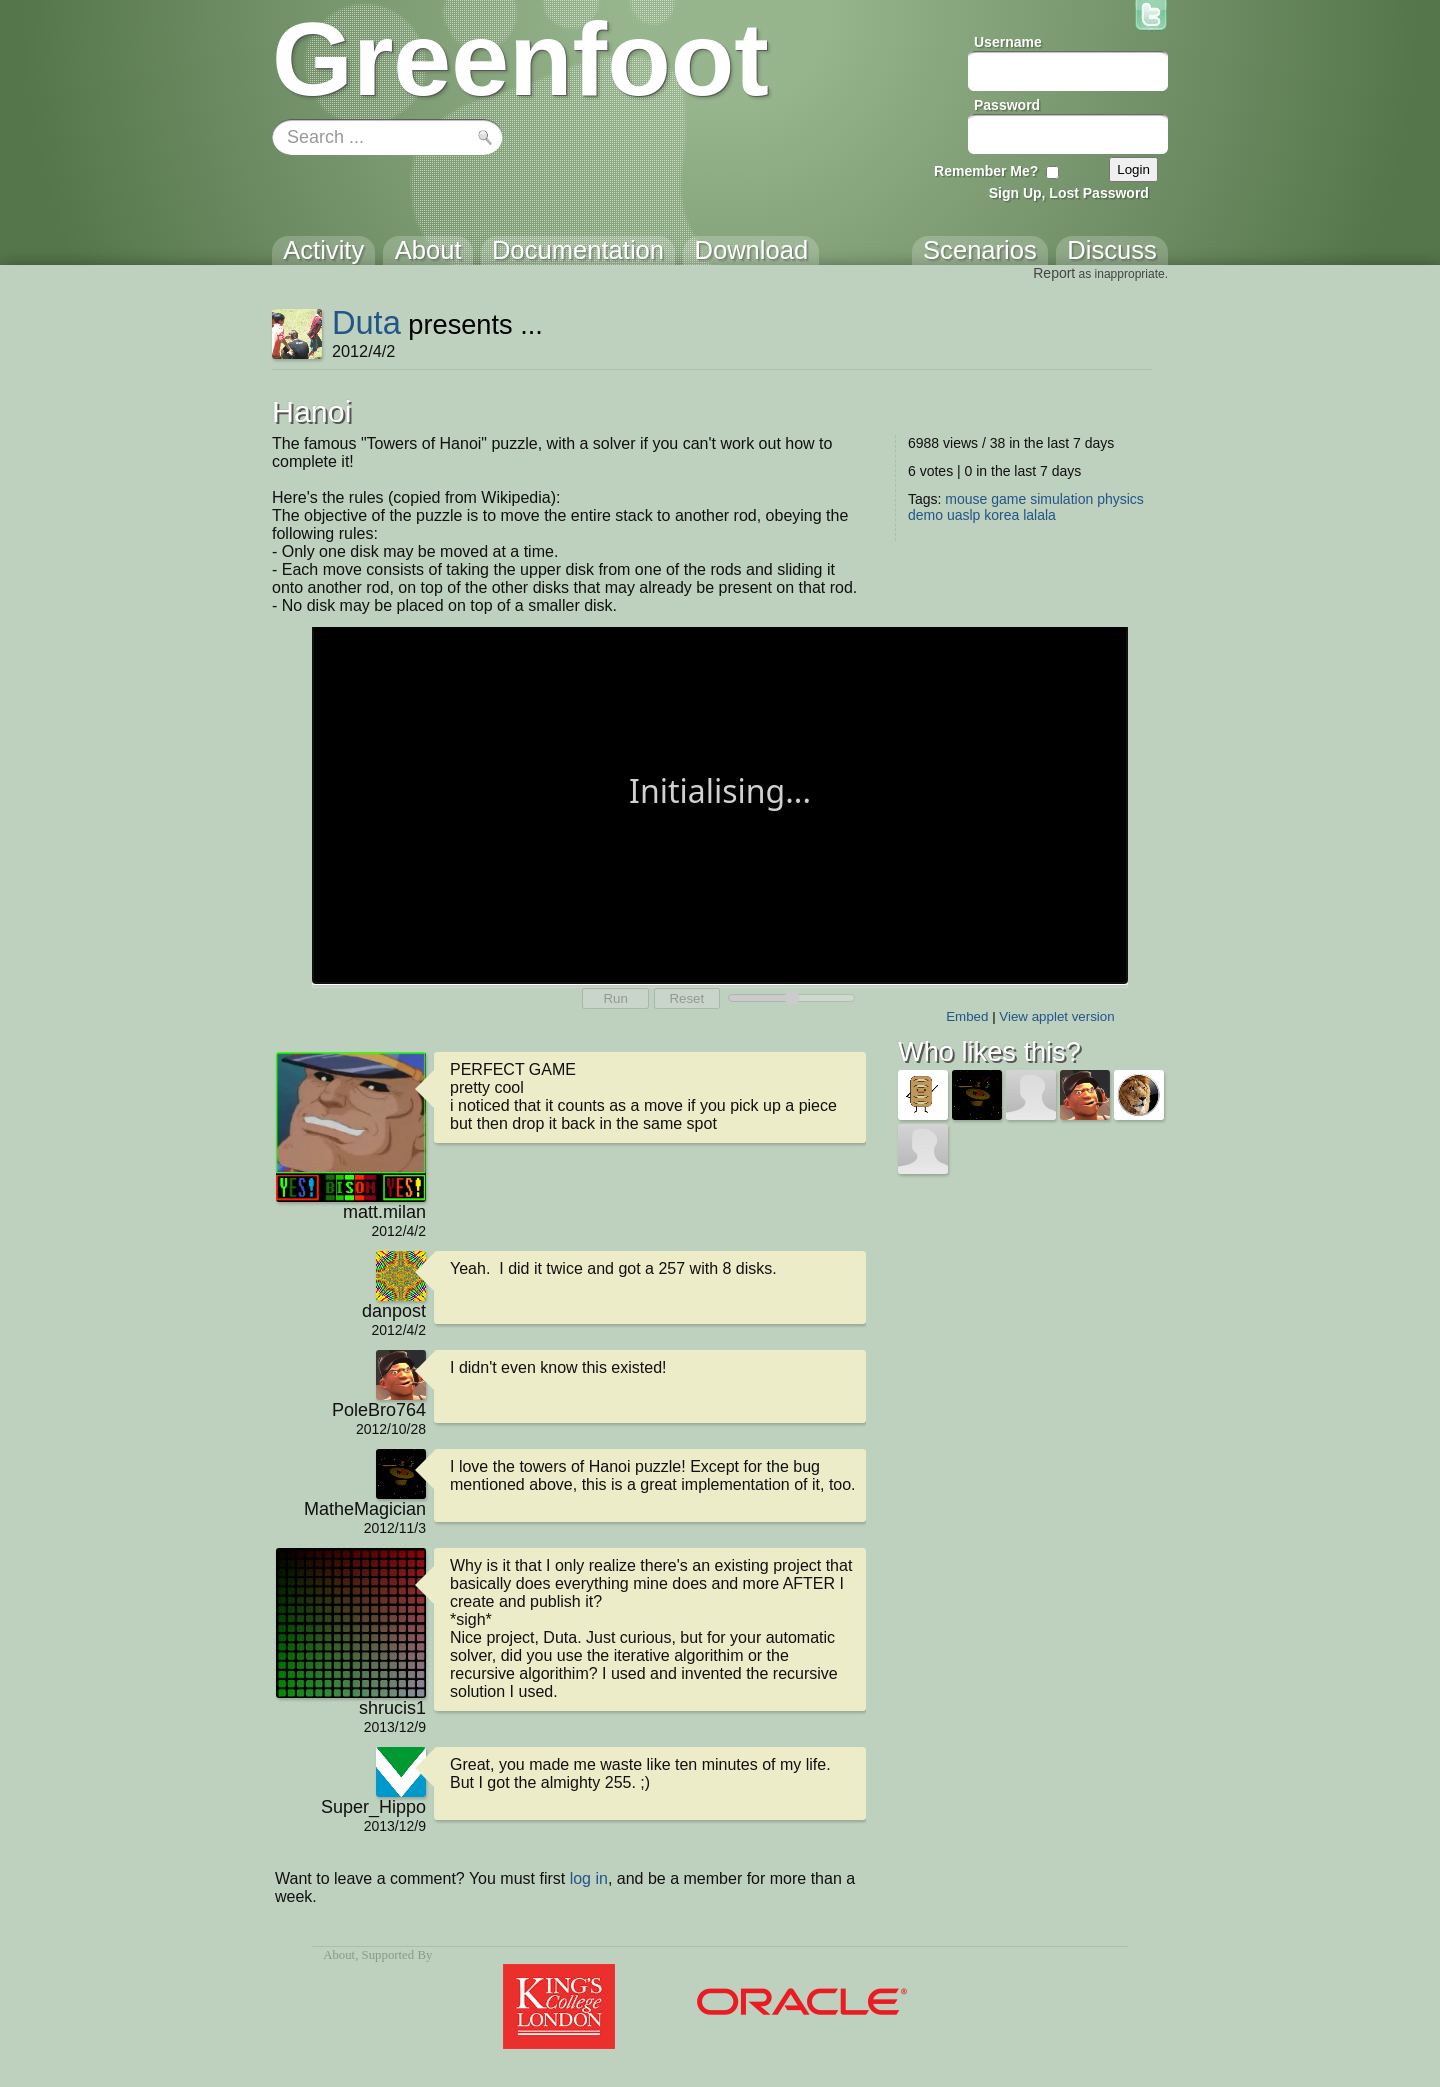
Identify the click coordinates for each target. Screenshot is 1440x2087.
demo (925, 515)
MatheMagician (365, 1509)
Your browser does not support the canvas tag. (720, 803)
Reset (686, 998)
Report (1054, 273)
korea (1001, 515)
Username (1008, 42)
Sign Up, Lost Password (1069, 193)
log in (589, 1878)
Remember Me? (986, 171)
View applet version (1056, 1016)
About (339, 1955)
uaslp (963, 515)
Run (615, 998)
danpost (394, 1311)
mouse (966, 499)
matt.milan (384, 1212)
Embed (967, 1016)
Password (1007, 105)
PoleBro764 (379, 1410)
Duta (366, 322)
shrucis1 (392, 1708)
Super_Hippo (373, 1807)
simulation (1061, 499)
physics (1120, 499)
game (1008, 499)
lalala (1039, 515)
